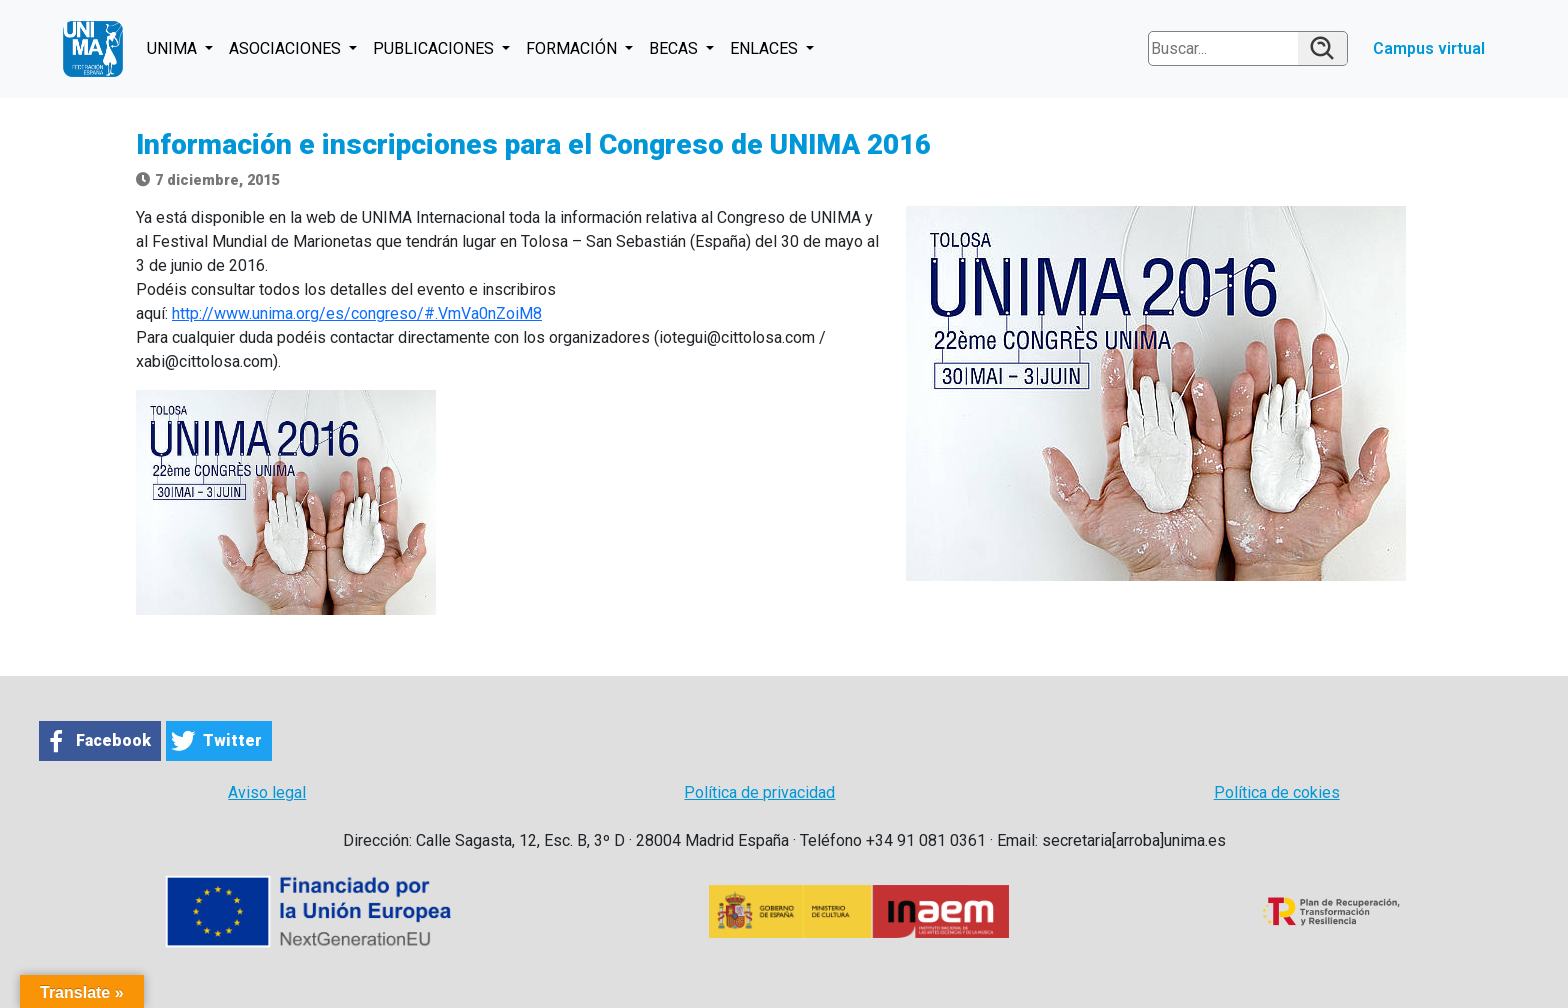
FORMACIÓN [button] (573, 48)
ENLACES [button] (766, 48)
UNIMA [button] (174, 48)
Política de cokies (1277, 792)
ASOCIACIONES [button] (287, 48)
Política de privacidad (759, 792)
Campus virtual (1429, 48)
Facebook (113, 740)
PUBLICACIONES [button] (435, 48)
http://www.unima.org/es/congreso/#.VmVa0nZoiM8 (357, 313)
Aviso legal (267, 792)
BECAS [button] (675, 48)
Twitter (232, 740)
